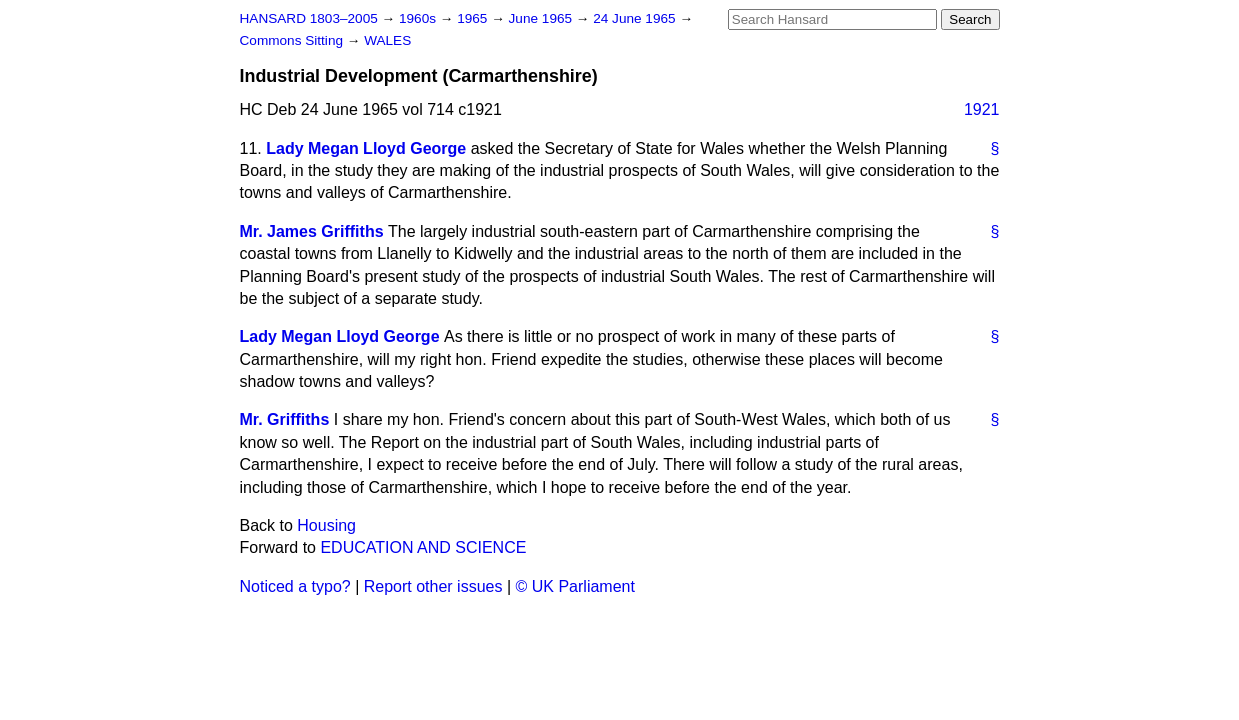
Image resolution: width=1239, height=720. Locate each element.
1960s (419, 18)
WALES (387, 40)
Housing (326, 525)
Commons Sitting (293, 40)
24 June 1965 (636, 18)
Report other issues (433, 586)
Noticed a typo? (295, 586)
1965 (474, 18)
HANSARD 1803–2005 (309, 18)
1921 (982, 109)
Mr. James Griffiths (312, 231)
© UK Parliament (575, 586)
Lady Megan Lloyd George (366, 148)
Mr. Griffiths (285, 419)
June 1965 (542, 18)
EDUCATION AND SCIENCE (423, 547)
